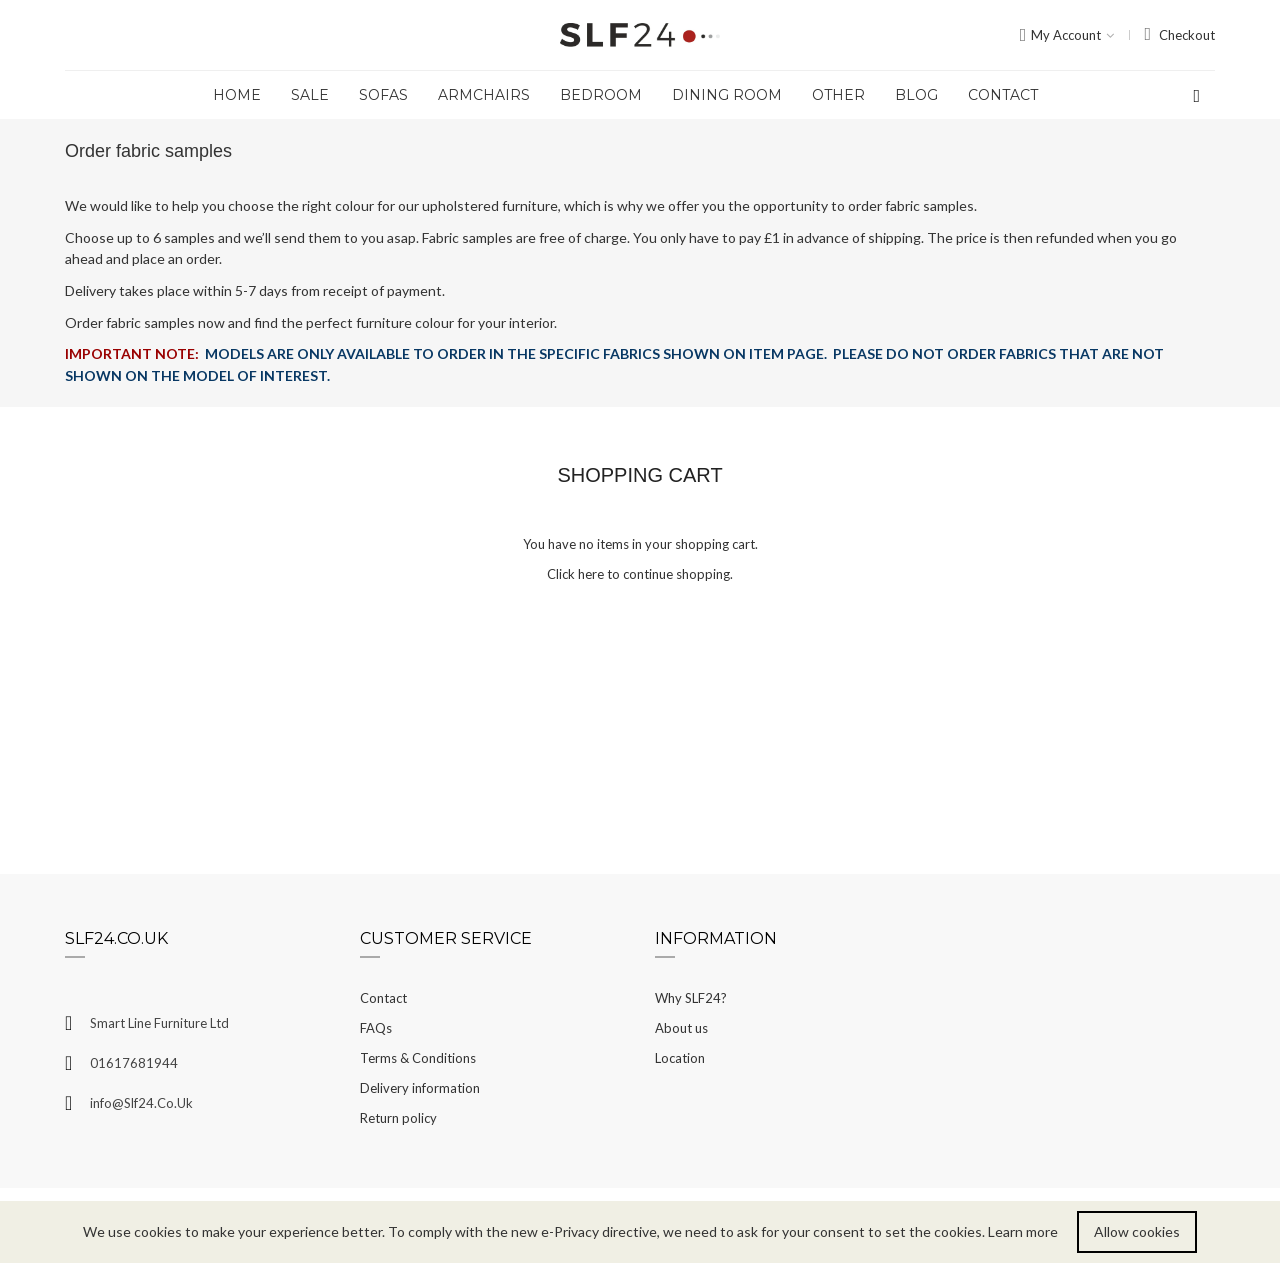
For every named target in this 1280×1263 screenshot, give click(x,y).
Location (680, 1058)
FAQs (376, 1028)
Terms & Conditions (418, 1058)
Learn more (1023, 1231)
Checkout (1187, 35)
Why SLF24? (691, 998)
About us (681, 1028)
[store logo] (640, 35)
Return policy (398, 1118)
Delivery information (420, 1088)
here (591, 574)
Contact (383, 998)
